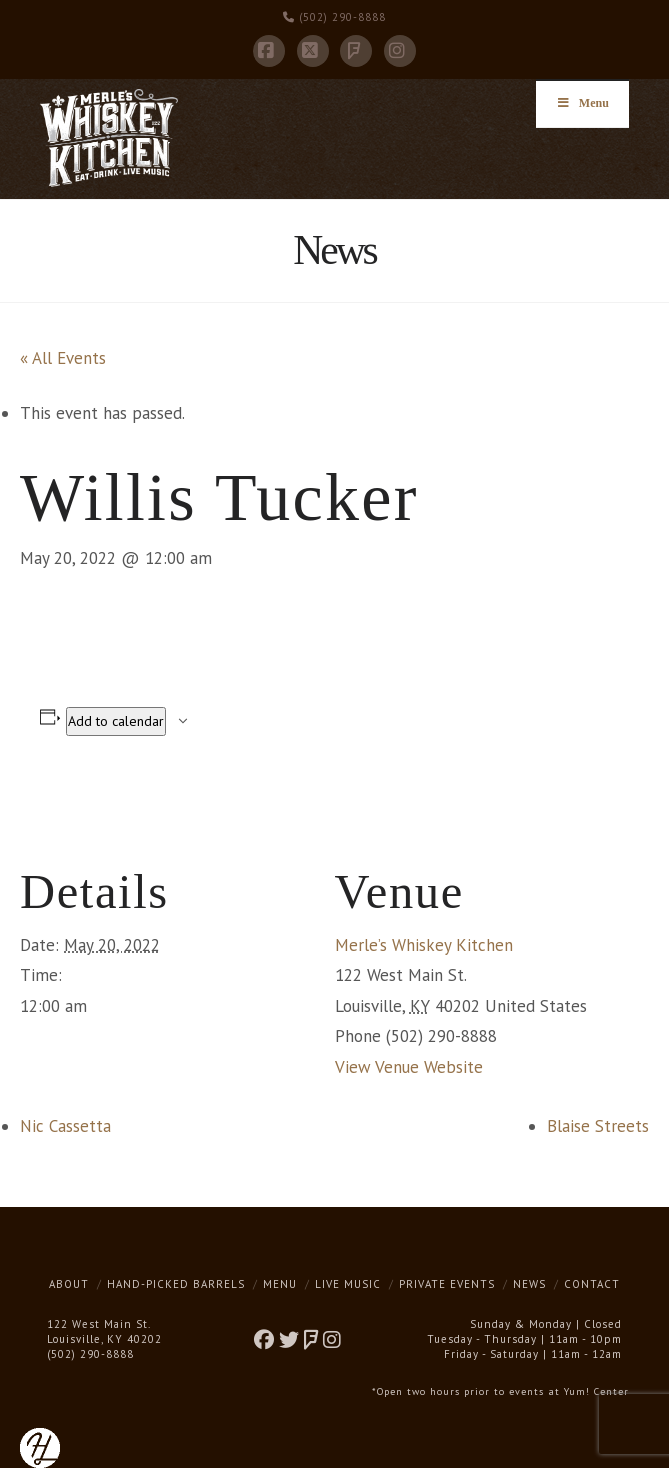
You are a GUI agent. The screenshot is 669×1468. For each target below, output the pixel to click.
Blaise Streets (598, 1126)
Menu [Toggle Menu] (582, 103)
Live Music (348, 1284)
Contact (592, 1284)
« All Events (63, 358)
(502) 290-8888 (334, 17)
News (529, 1284)
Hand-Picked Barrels (176, 1284)
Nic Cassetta (65, 1126)
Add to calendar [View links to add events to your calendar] (116, 721)
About (69, 1284)
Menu (280, 1284)
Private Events (447, 1284)
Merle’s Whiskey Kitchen (424, 945)
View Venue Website (409, 1067)
